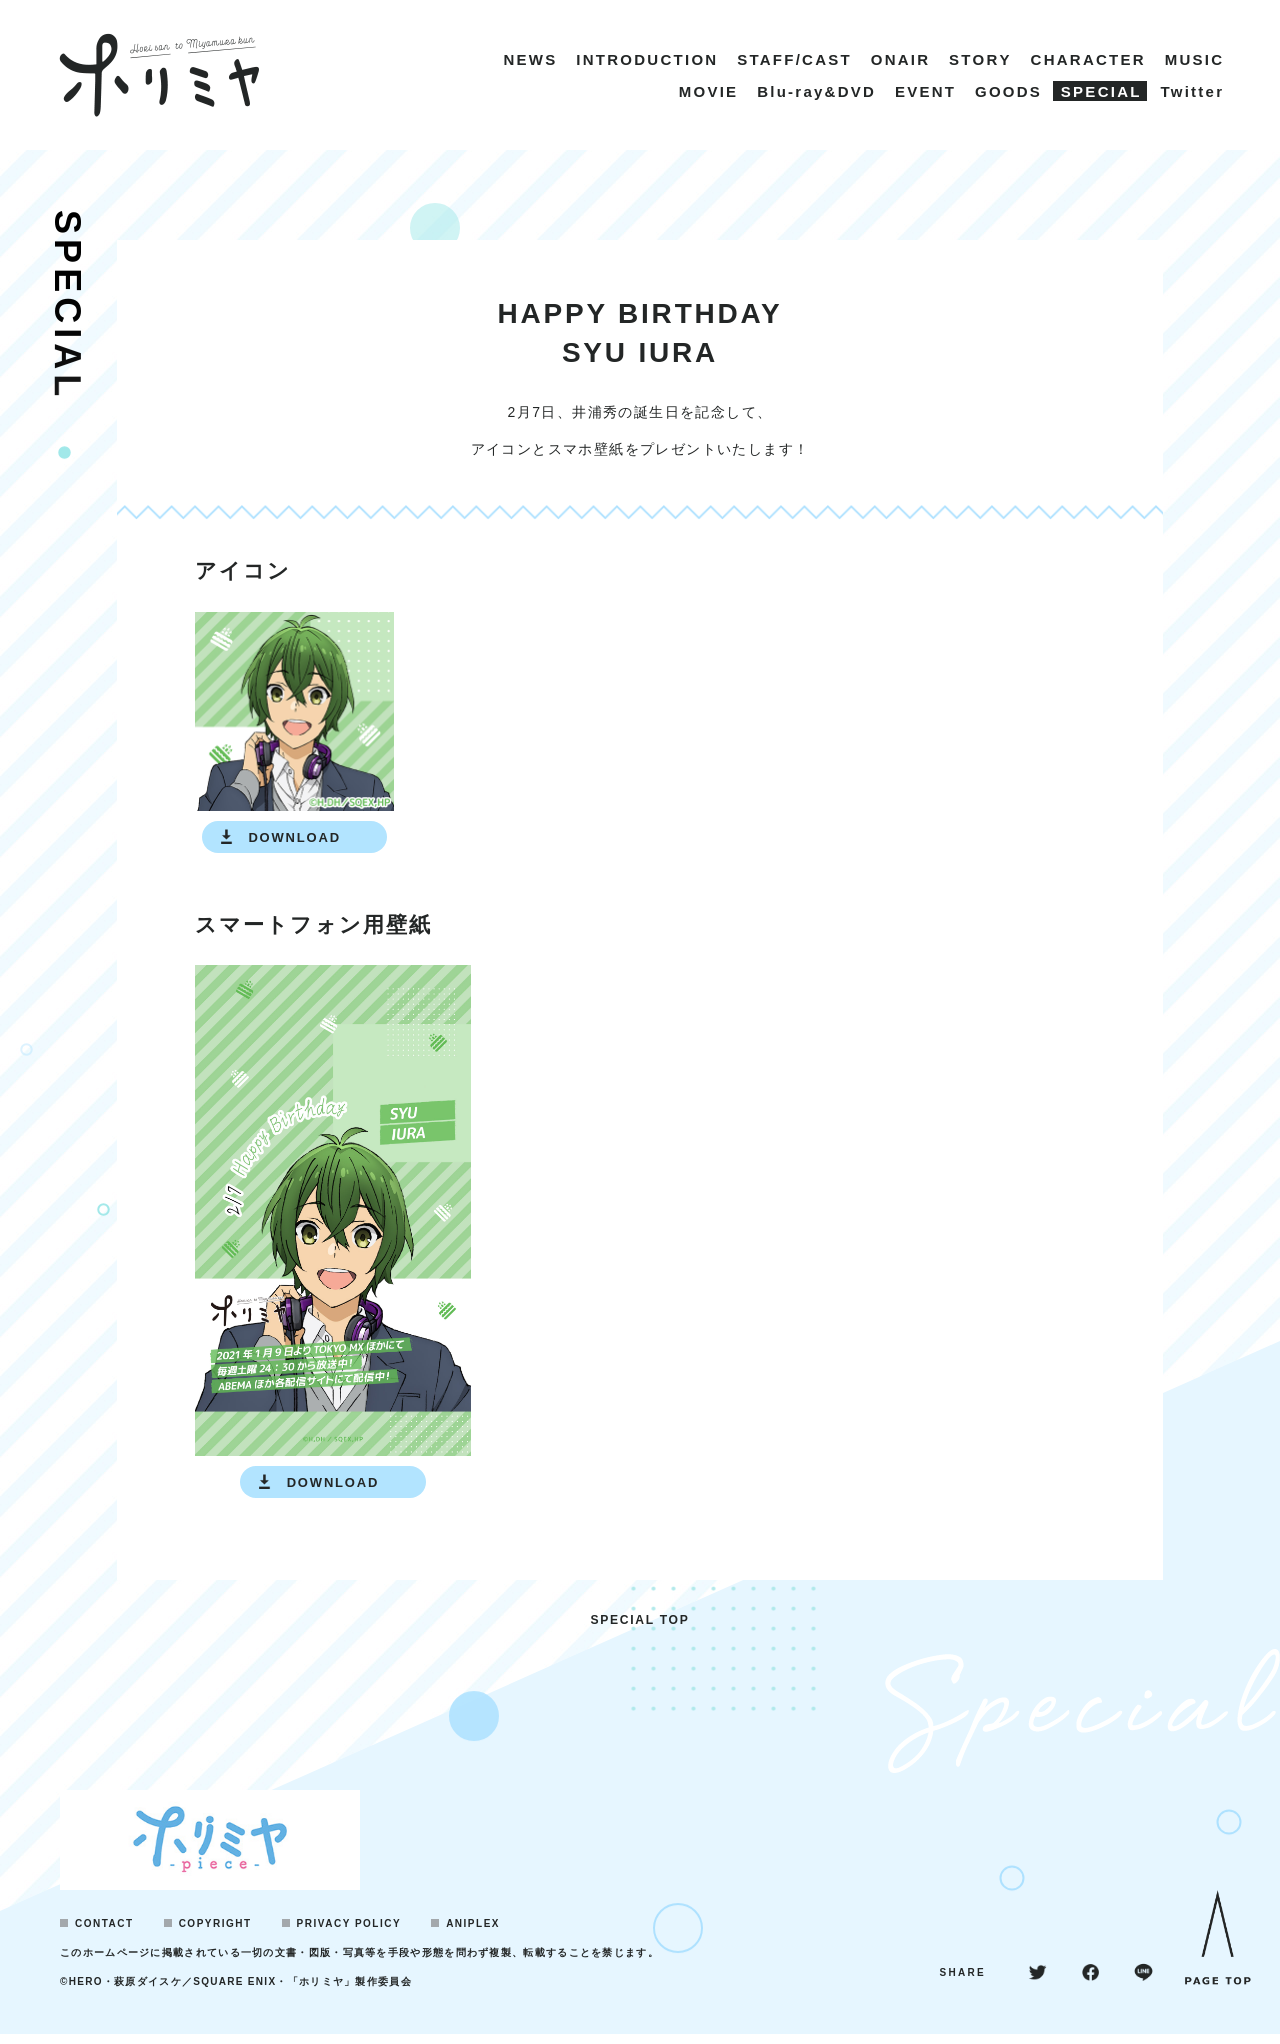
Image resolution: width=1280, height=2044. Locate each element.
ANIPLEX (473, 1933)
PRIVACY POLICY (349, 1933)
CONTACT (104, 1933)
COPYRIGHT (215, 1933)
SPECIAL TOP (640, 1629)
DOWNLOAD (294, 837)
